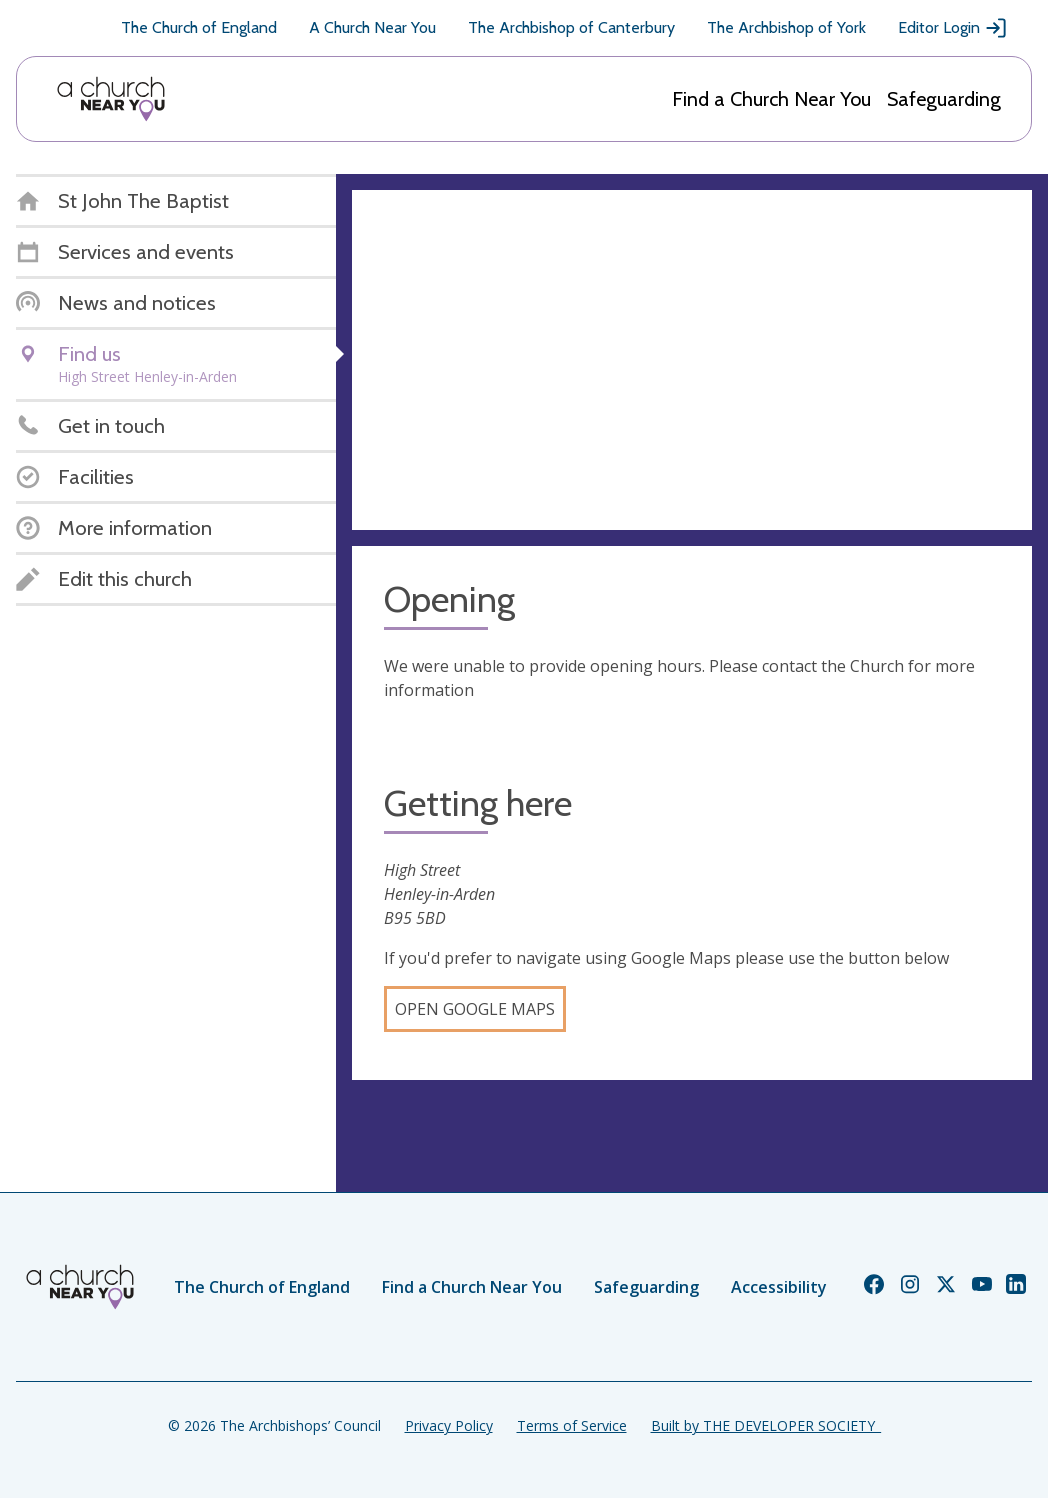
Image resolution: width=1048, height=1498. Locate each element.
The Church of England (199, 27)
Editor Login (953, 28)
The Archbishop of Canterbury (571, 27)
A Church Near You (372, 27)
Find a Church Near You (771, 99)
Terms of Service (572, 1425)
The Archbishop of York (786, 27)
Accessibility (779, 1287)
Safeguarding (944, 99)
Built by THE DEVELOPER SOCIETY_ (766, 1425)
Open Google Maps (475, 1009)
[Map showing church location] (692, 360)
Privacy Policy (449, 1425)
